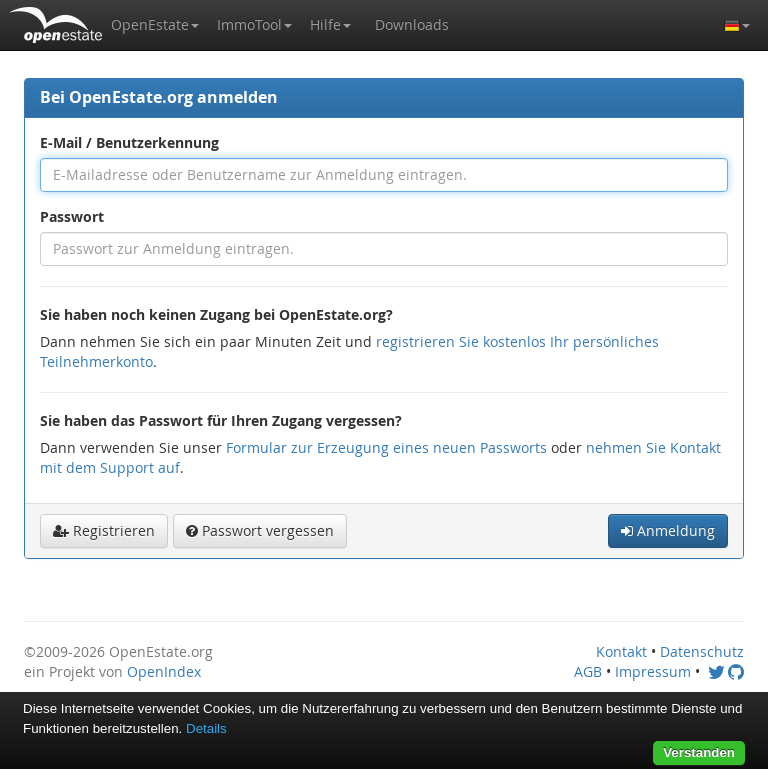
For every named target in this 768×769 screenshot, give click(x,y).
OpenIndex (164, 671)
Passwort (72, 216)
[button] (155, 25)
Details (206, 728)
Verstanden (699, 752)
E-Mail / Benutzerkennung (129, 142)
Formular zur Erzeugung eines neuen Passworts (386, 447)
